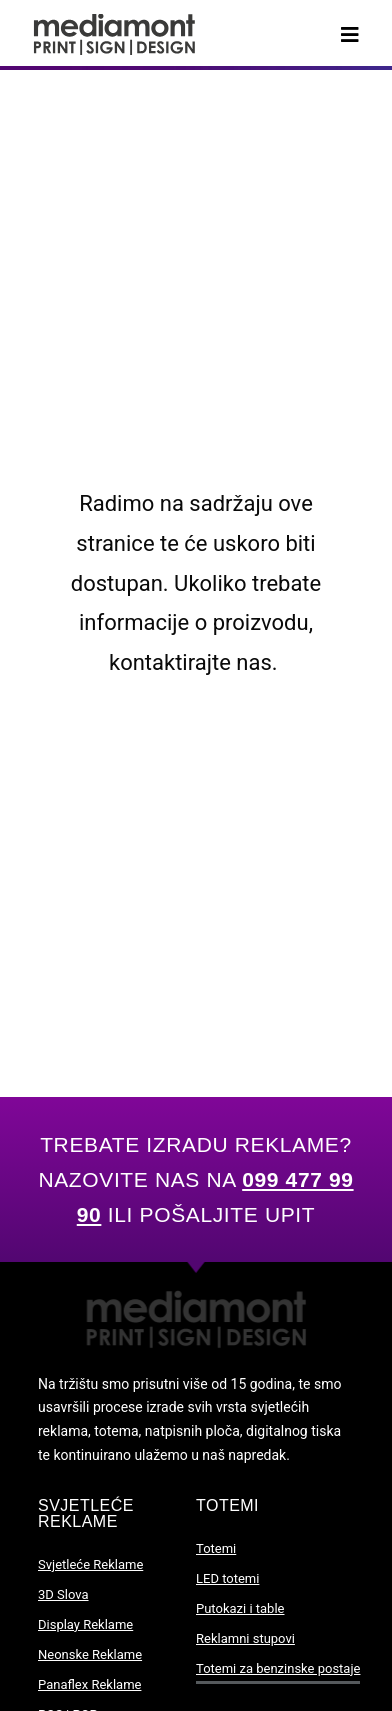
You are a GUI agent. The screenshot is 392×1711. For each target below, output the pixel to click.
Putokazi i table (240, 1608)
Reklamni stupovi (245, 1638)
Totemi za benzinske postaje (278, 1668)
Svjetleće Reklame (90, 1564)
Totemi (216, 1548)
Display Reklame (85, 1624)
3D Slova (63, 1594)
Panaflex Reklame (89, 1684)
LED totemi (227, 1578)
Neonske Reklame (90, 1654)
